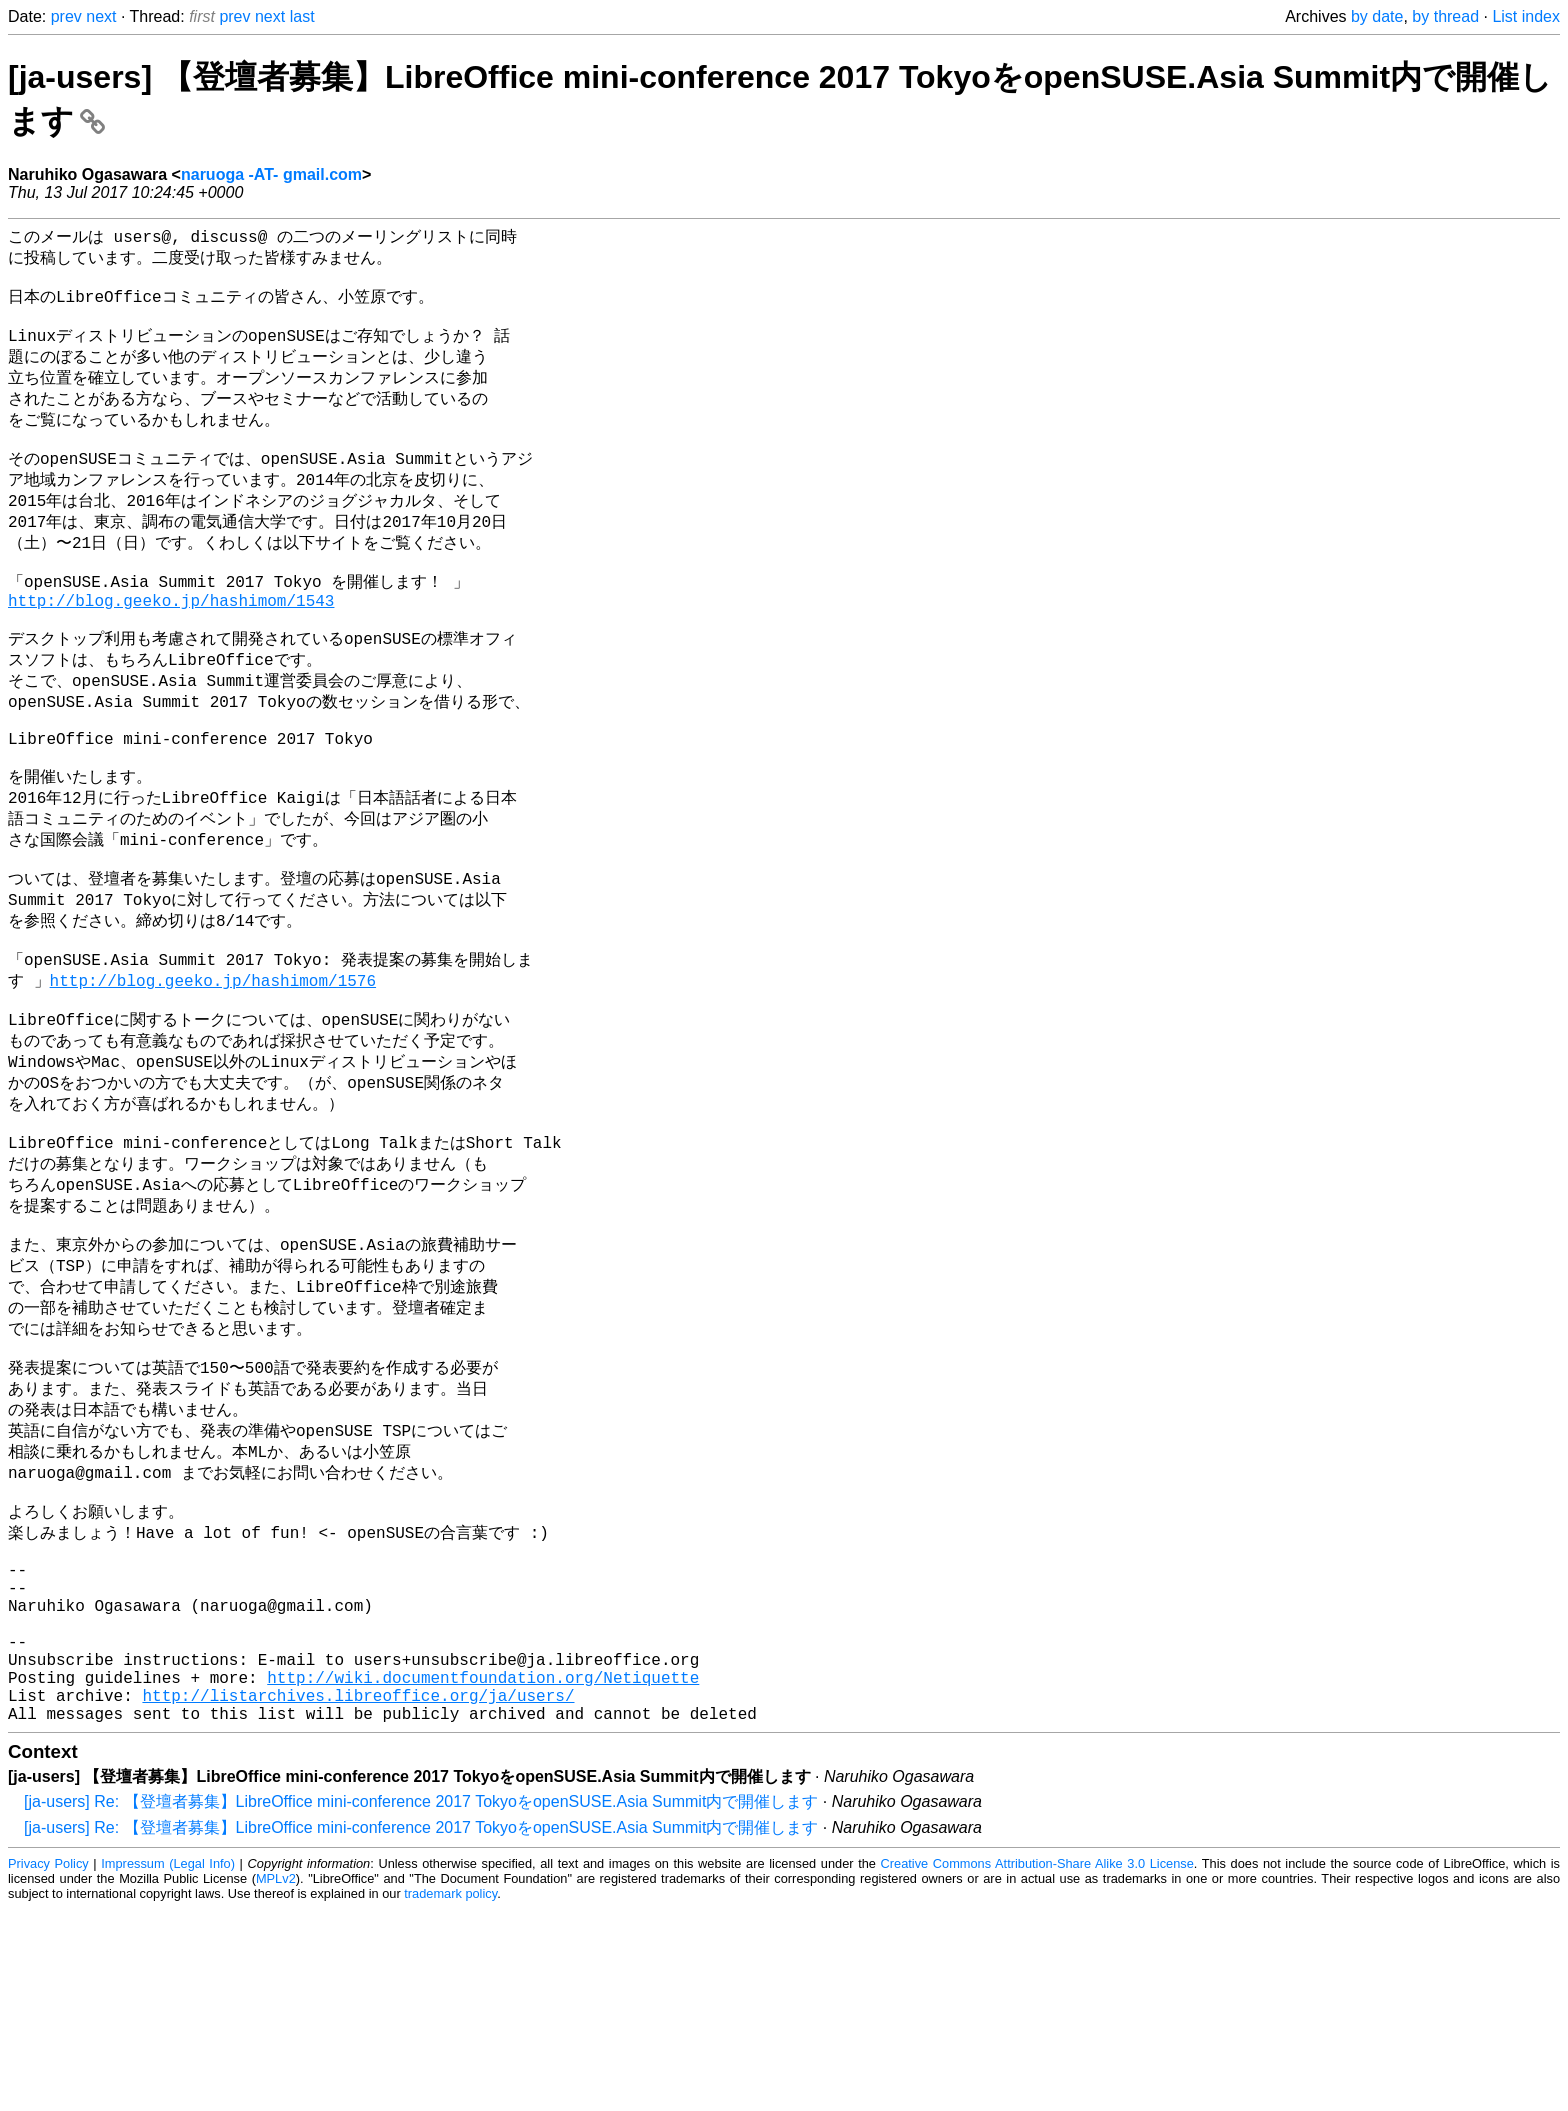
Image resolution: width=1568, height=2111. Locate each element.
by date (1377, 16)
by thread (1445, 16)
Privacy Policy (48, 2065)
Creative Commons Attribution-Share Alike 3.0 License (1037, 2065)
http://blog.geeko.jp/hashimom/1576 (213, 1078)
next (101, 16)
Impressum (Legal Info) (168, 2065)
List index (1526, 16)
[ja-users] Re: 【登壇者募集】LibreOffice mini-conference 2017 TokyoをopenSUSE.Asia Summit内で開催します (421, 2003)
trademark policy (450, 2095)
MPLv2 (276, 2080)
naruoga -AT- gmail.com (271, 174)
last (302, 16)
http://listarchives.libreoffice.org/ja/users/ (358, 1893)
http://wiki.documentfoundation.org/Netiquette (483, 1871)
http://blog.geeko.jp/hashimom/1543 (171, 648)
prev (66, 16)
